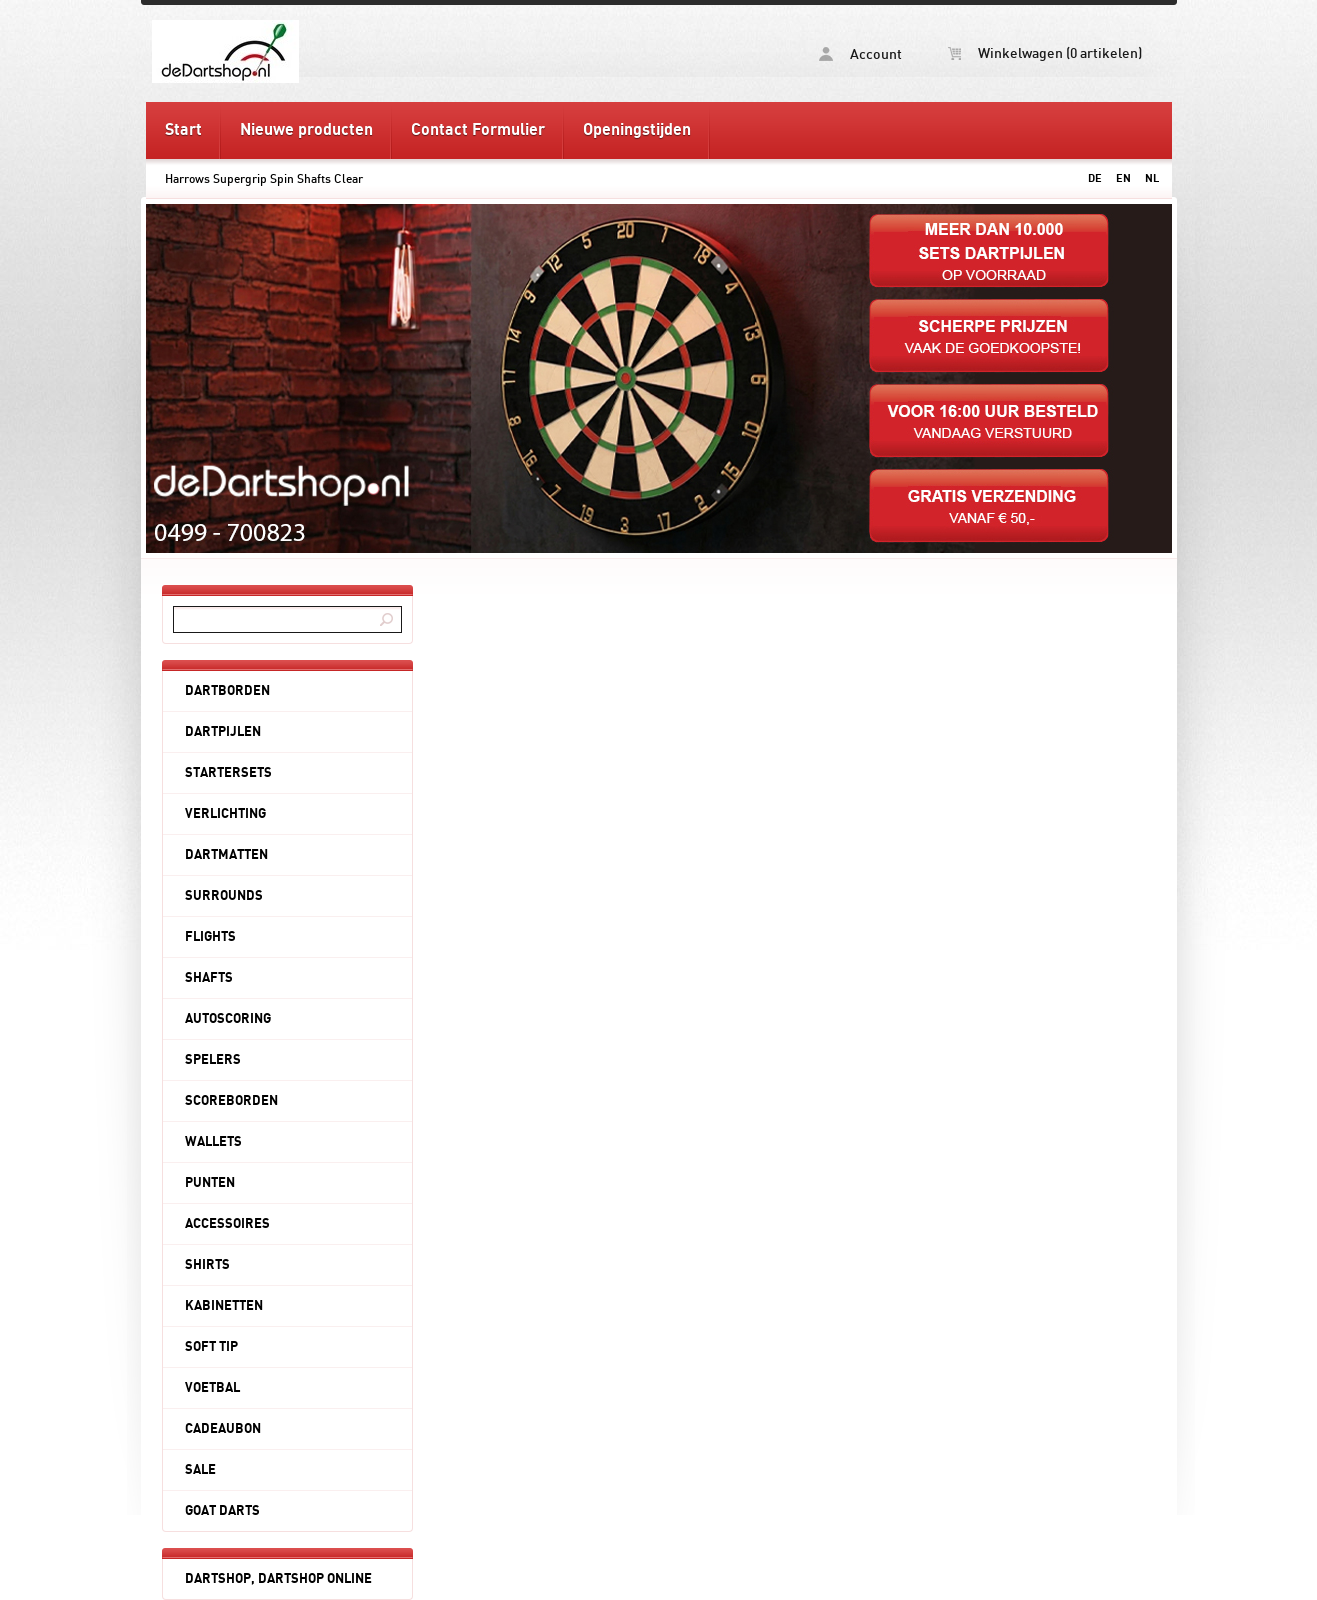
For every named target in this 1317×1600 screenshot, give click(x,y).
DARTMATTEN (226, 855)
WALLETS (213, 1142)
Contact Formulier (478, 130)
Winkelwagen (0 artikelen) (1045, 54)
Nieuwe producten (306, 130)
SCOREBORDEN (231, 1101)
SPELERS (213, 1060)
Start (183, 130)
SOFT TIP (211, 1347)
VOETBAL (212, 1388)
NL (1152, 178)
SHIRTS (207, 1265)
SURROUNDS (224, 896)
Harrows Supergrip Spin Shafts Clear (264, 179)
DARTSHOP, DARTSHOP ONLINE (278, 1579)
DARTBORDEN (227, 691)
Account (860, 54)
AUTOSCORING (228, 1019)
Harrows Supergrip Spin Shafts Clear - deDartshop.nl (402, 51)
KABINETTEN (224, 1306)
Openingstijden (637, 130)
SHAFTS (209, 978)
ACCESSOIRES (227, 1224)
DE (1095, 178)
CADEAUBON (223, 1429)
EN (1123, 178)
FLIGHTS (210, 937)
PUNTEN (210, 1183)
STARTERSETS (228, 773)
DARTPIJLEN (223, 732)
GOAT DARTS (222, 1511)
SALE (200, 1470)
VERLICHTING (225, 814)
